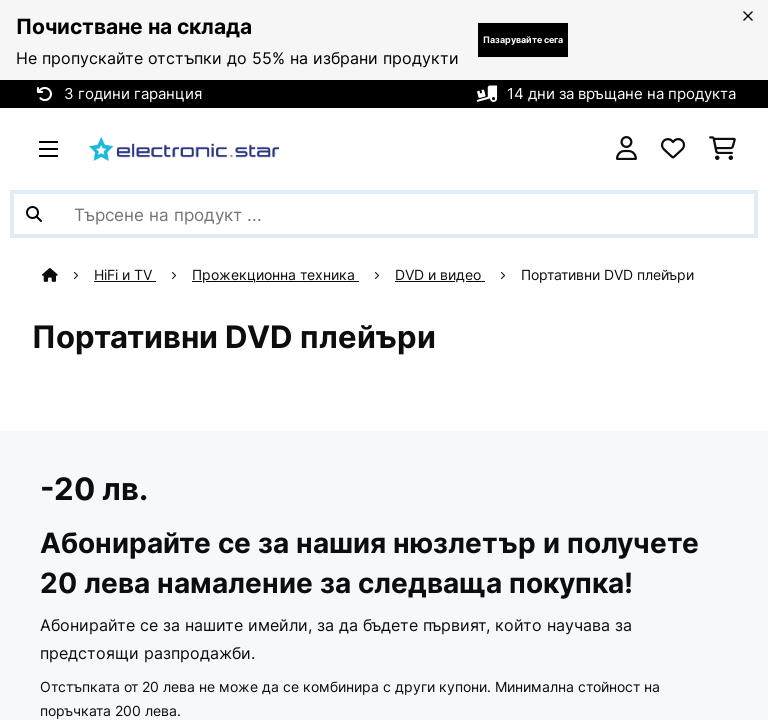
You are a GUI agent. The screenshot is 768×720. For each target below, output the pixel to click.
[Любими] (673, 149)
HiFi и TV (125, 275)
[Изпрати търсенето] (34, 214)
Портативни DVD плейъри (609, 275)
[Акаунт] (626, 149)
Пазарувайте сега (523, 39)
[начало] (68, 275)
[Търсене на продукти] (384, 214)
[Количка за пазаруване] (722, 149)
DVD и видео (440, 275)
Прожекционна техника (275, 275)
